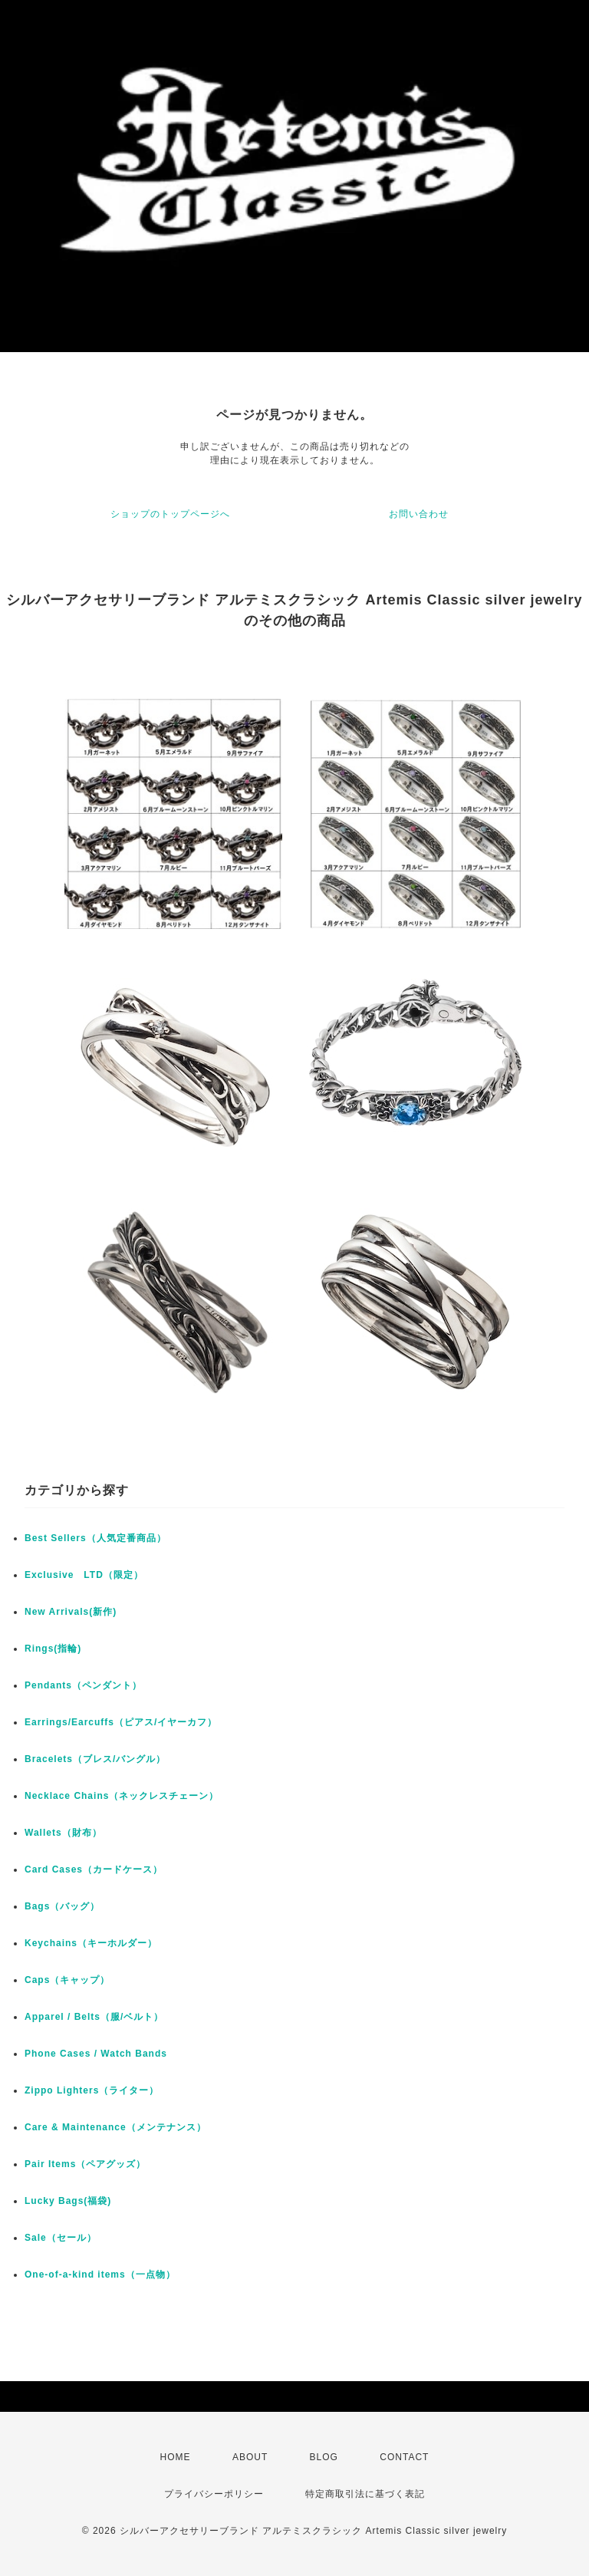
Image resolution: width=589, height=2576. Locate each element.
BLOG (324, 2457)
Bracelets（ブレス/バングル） (95, 1759)
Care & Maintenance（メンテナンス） (115, 2127)
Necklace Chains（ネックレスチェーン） (122, 1795)
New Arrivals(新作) (71, 1611)
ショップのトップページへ (170, 514)
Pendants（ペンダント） (83, 1685)
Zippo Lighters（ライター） (92, 2090)
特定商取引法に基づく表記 (365, 2494)
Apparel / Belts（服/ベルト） (94, 2016)
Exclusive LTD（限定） (84, 1575)
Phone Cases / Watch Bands (96, 2053)
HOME (175, 2457)
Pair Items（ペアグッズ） (85, 2164)
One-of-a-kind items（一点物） (100, 2274)
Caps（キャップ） (67, 1980)
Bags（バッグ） (62, 1906)
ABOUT (250, 2457)
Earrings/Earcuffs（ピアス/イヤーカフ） (121, 1722)
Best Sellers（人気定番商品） (95, 1538)
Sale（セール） (61, 2237)
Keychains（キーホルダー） (91, 1943)
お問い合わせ (419, 514)
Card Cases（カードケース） (94, 1869)
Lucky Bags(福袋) (68, 2201)
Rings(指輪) (53, 1648)
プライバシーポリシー (214, 2494)
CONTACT (404, 2457)
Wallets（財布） (63, 1832)
